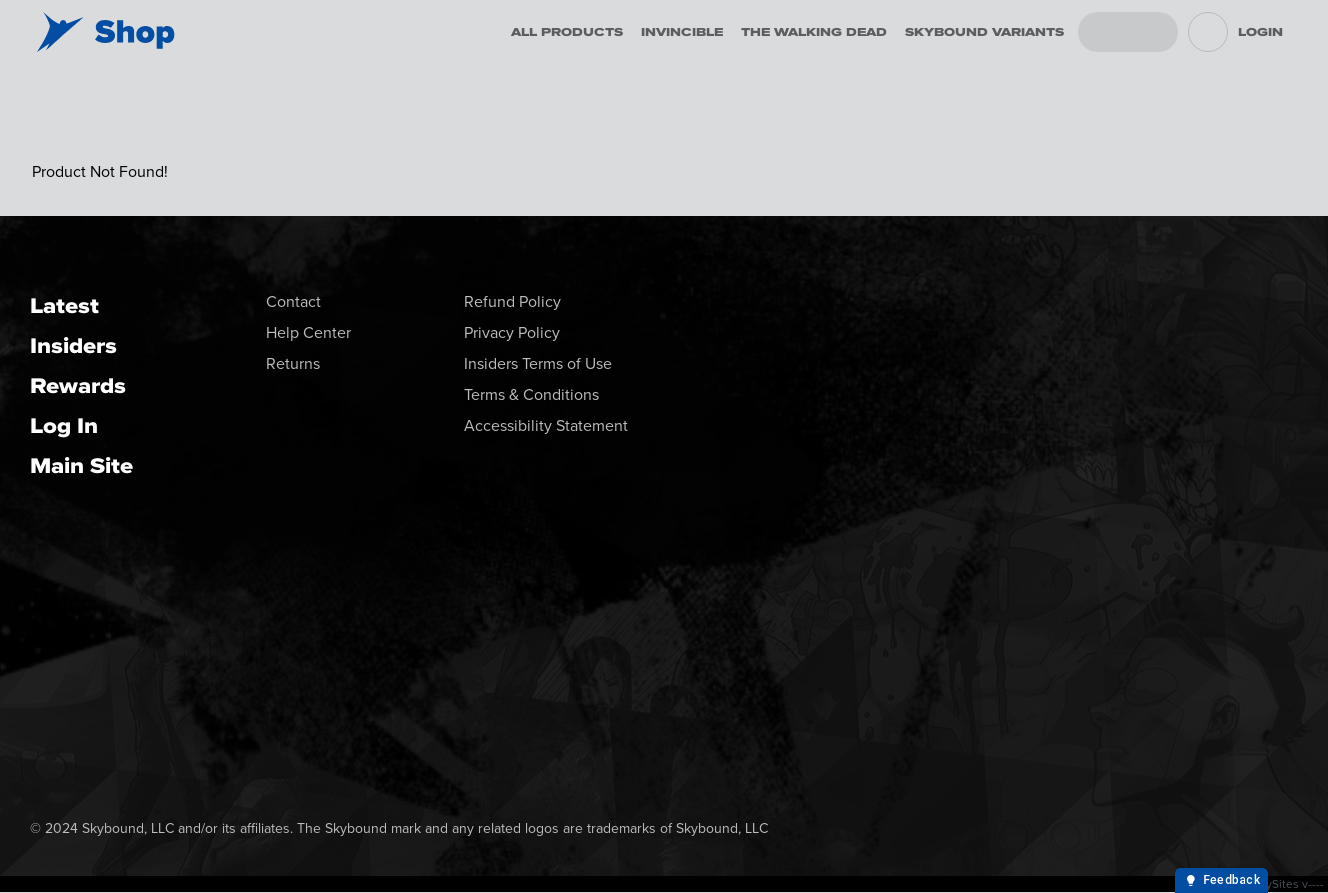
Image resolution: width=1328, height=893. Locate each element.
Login (1260, 32)
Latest (64, 305)
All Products (567, 32)
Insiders (73, 345)
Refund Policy (512, 301)
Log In (64, 425)
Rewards (78, 385)
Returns (293, 363)
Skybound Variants (984, 32)
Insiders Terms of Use (538, 363)
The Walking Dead (814, 32)
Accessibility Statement (546, 425)
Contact (293, 301)
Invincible (682, 32)
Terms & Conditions (531, 394)
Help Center (308, 332)
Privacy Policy (512, 332)
